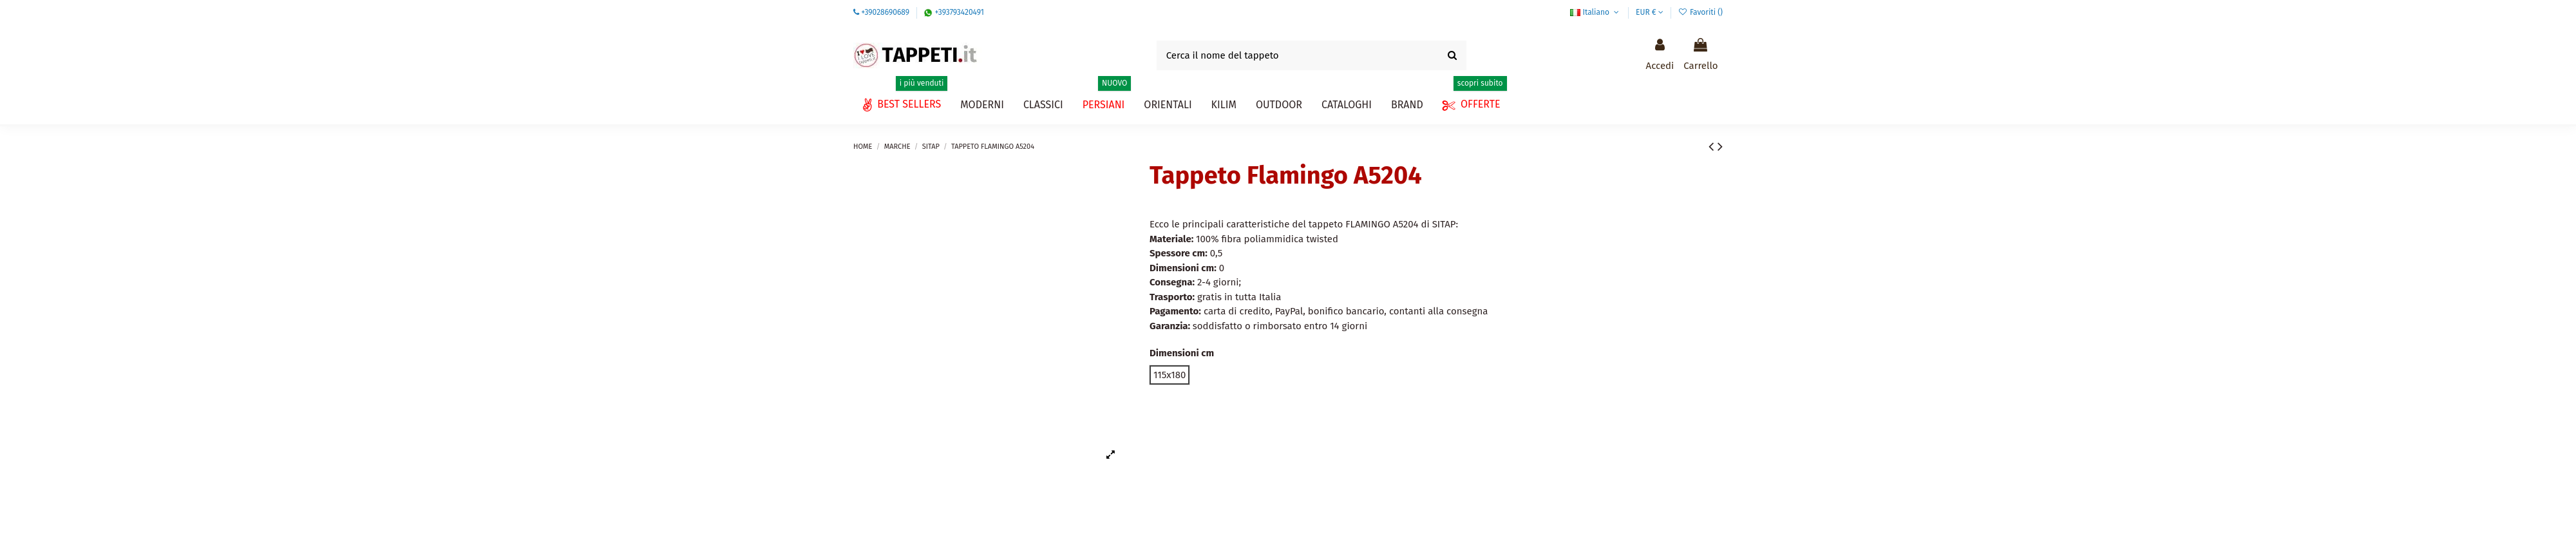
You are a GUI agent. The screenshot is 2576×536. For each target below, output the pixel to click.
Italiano (1595, 12)
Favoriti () (1700, 12)
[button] (1346, 105)
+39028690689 (885, 12)
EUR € (1649, 12)
